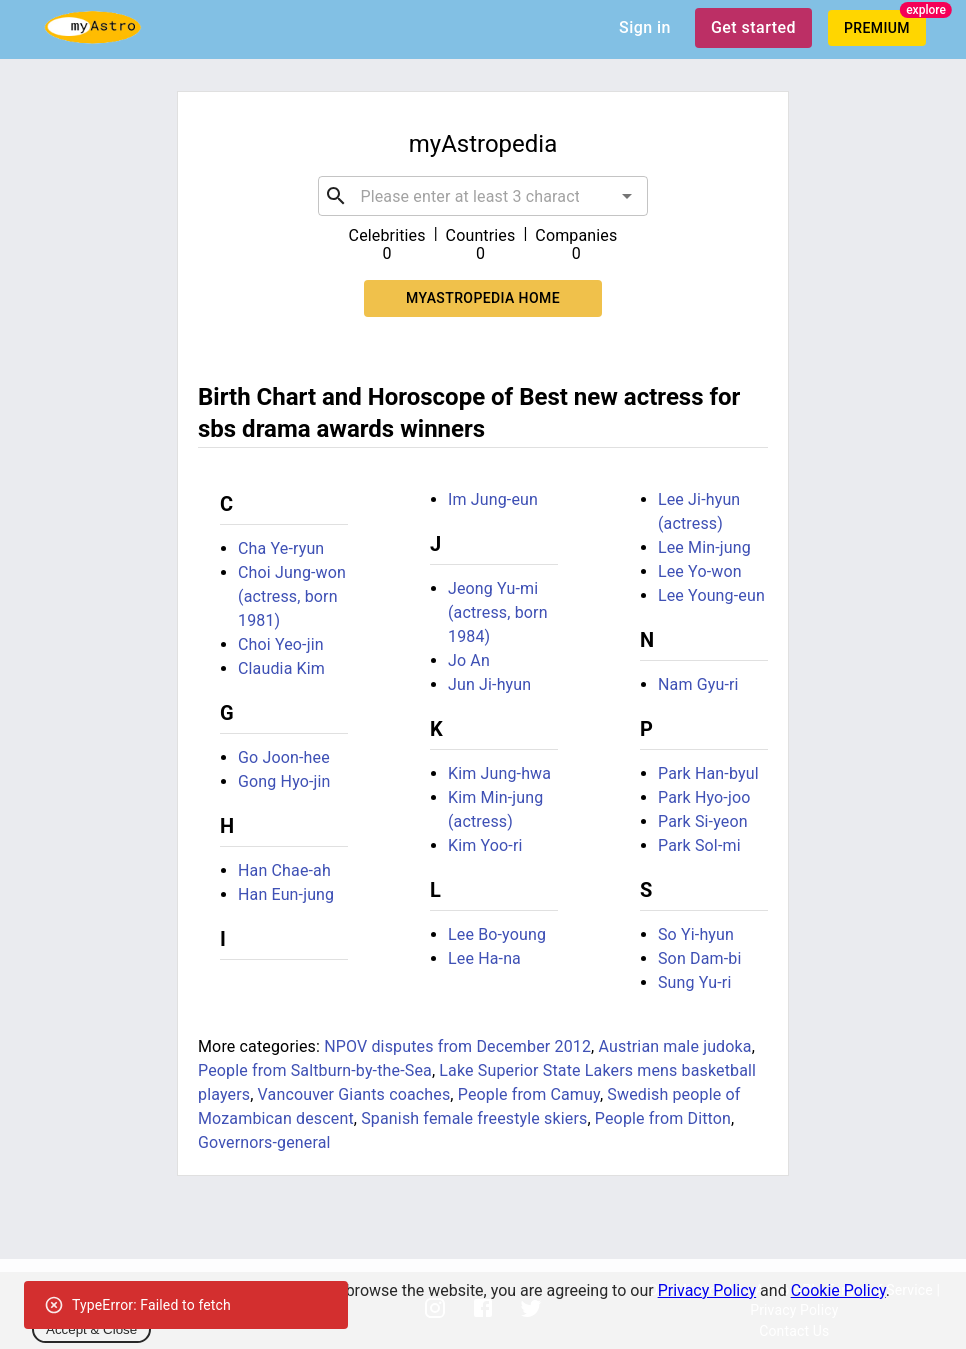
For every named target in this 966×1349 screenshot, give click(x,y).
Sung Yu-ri (694, 982)
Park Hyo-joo (704, 797)
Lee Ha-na (484, 958)
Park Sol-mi (699, 845)
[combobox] (482, 196)
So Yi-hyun (696, 934)
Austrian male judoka (675, 1046)
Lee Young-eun (711, 595)
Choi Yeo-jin (281, 644)
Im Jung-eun (493, 499)
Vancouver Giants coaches (354, 1094)
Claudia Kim (281, 668)
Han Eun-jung (286, 894)
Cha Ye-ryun (281, 548)
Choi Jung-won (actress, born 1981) (292, 596)
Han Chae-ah (284, 870)
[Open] (627, 196)
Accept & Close (91, 1329)
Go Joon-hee (284, 757)
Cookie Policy (838, 1290)
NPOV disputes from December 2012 (457, 1046)
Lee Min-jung (704, 547)
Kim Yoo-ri (485, 845)
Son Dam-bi (699, 958)
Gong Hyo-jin (284, 781)
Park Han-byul (708, 773)
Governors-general (264, 1142)
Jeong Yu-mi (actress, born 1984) (498, 612)
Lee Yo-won (700, 571)
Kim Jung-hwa (499, 773)
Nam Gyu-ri (698, 684)
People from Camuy (529, 1094)
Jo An (469, 660)
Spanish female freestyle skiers (474, 1118)
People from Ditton (663, 1118)
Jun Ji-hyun (489, 684)
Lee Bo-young (497, 934)
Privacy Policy (707, 1290)
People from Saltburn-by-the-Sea (315, 1070)
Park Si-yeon (703, 821)
